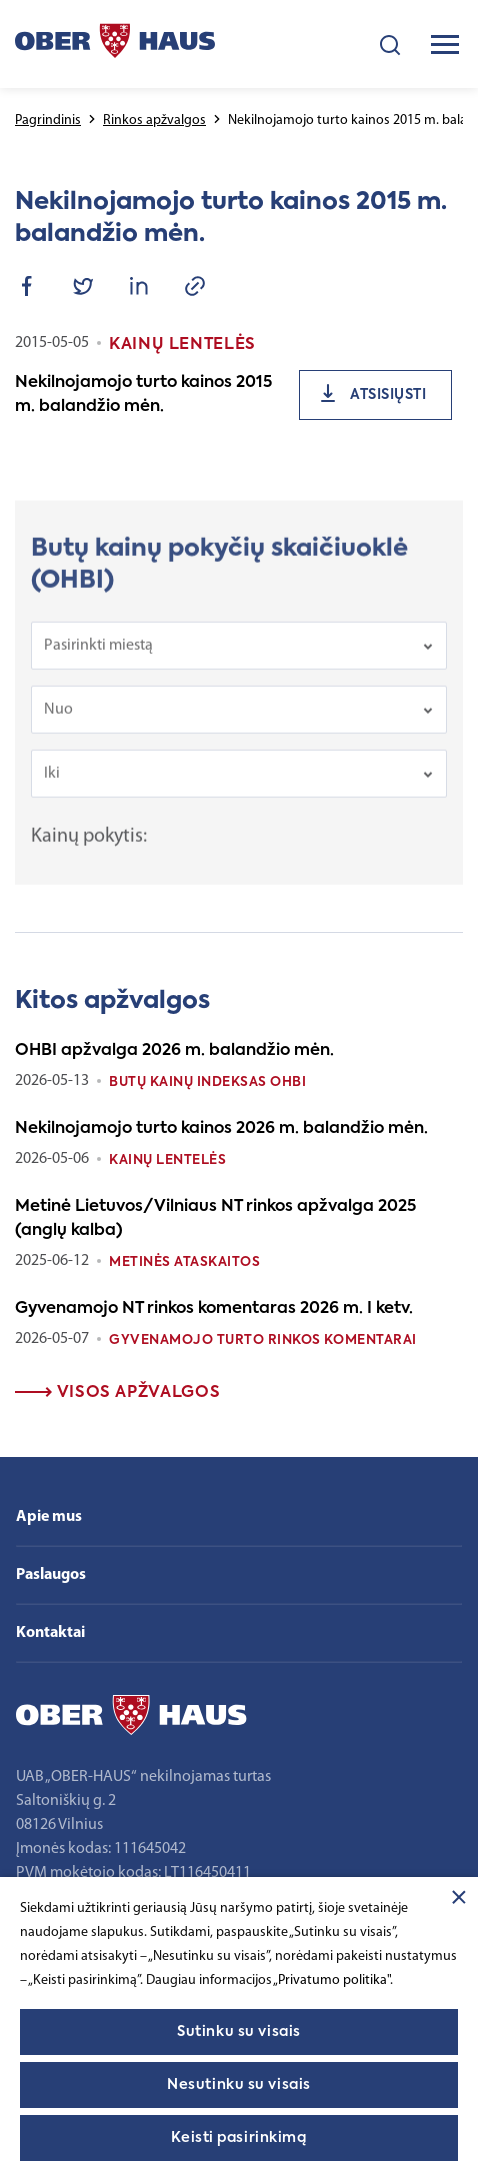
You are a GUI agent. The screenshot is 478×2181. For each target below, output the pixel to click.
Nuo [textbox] (58, 725)
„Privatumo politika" (331, 1980)
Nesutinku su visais (239, 2085)
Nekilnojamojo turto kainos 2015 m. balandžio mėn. (143, 395)
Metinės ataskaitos (184, 1262)
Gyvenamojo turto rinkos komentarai (263, 1340)
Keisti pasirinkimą (238, 2138)
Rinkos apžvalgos (154, 120)
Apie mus (49, 1517)
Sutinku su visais (239, 2032)
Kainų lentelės (167, 1160)
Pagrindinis (48, 120)
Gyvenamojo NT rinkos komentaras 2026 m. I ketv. (214, 1309)
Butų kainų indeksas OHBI (207, 1082)
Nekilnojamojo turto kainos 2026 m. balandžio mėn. (221, 1129)
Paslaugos (51, 1575)
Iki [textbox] (52, 789)
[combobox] (239, 661)
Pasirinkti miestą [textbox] (98, 661)
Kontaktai (50, 1633)
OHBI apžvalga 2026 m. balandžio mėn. (174, 1051)
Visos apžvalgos (117, 1393)
